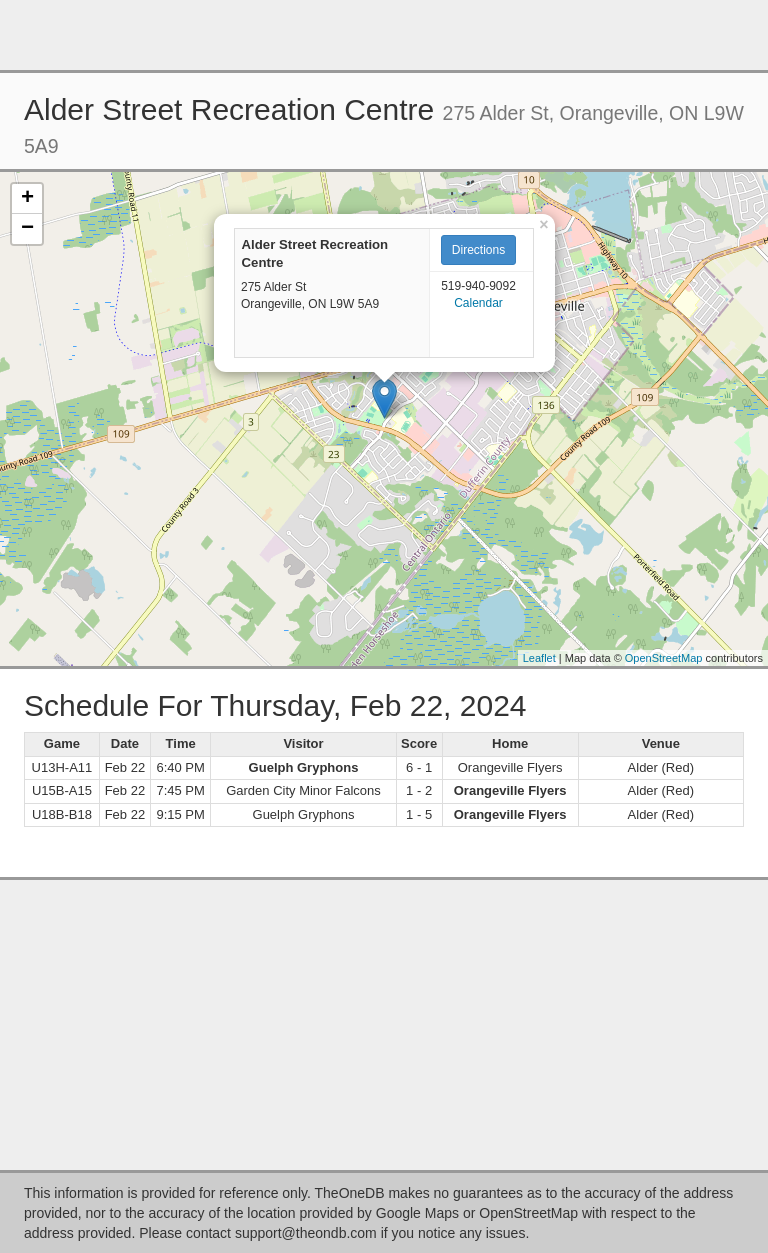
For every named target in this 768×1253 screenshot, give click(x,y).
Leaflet (539, 658)
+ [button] (27, 199)
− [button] (27, 229)
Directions (478, 250)
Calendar (478, 303)
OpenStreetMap (664, 658)
